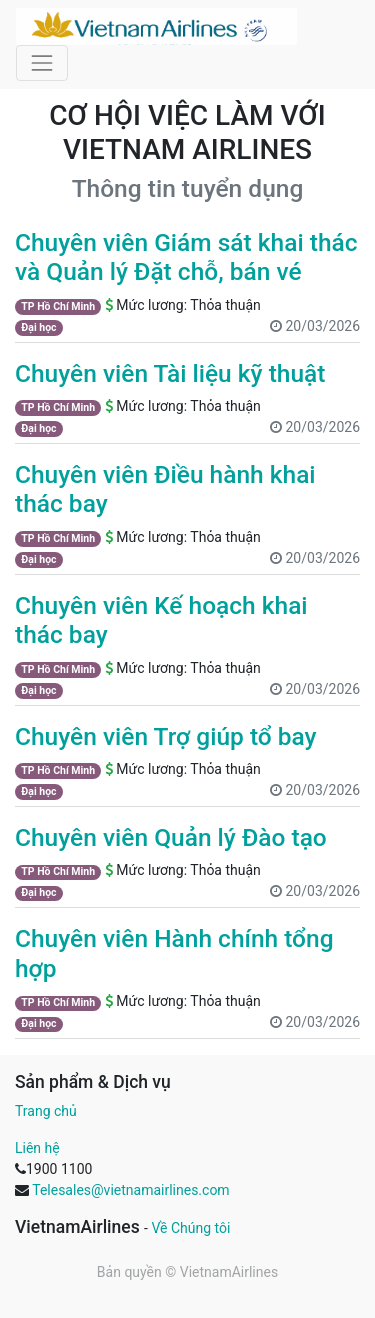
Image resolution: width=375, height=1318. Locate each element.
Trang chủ (46, 1111)
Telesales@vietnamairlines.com (130, 1190)
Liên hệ (37, 1148)
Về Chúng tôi (190, 1228)
